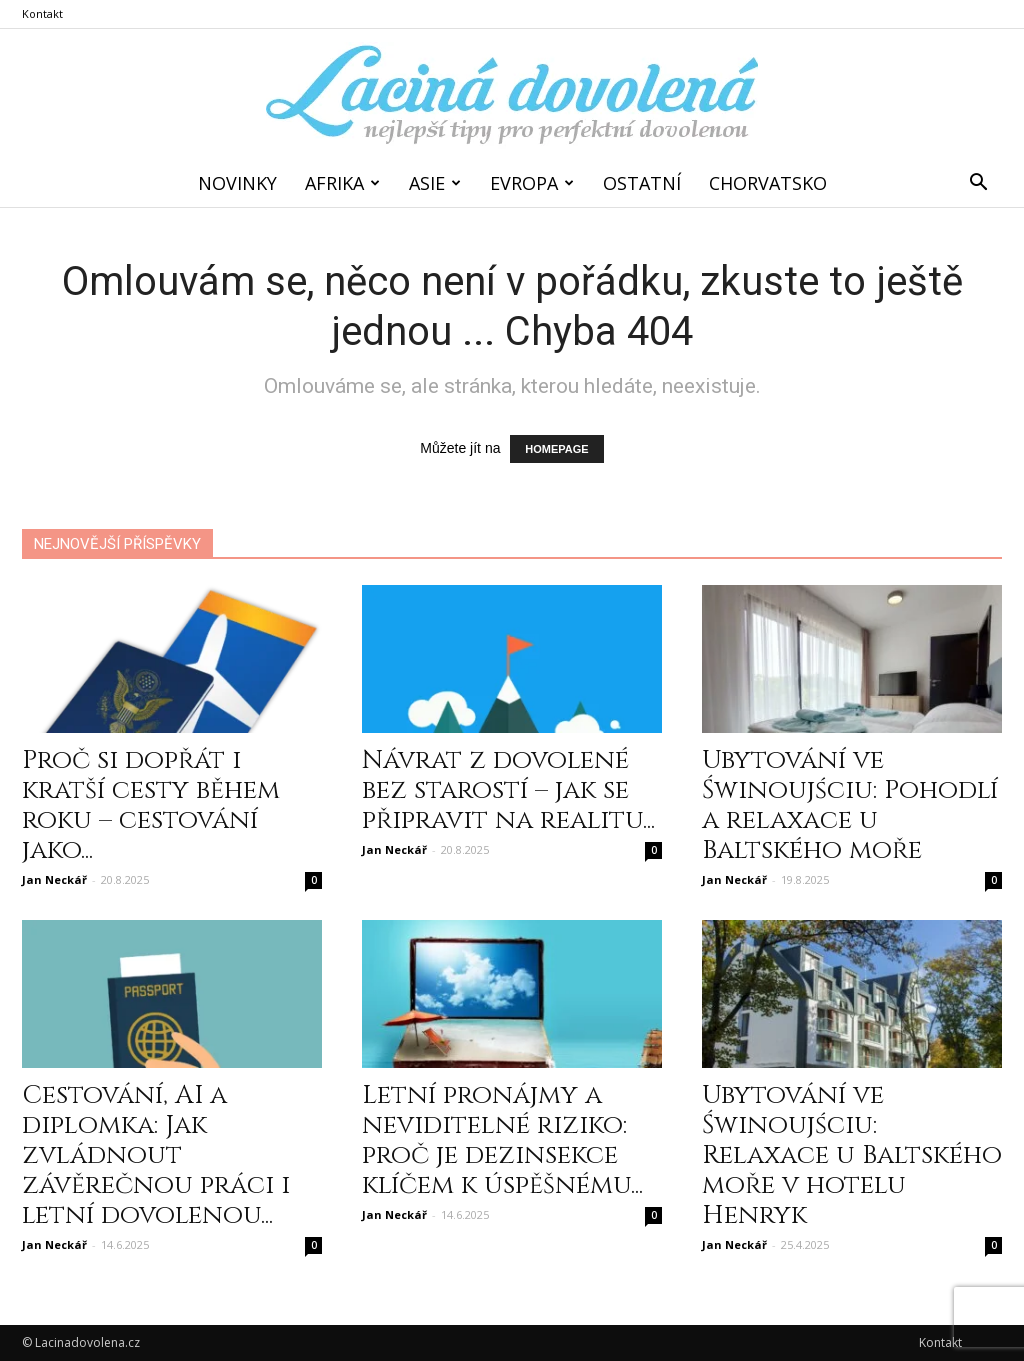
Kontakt (42, 13)
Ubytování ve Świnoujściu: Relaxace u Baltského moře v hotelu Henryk (852, 1155)
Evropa (532, 183)
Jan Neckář (54, 879)
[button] (978, 183)
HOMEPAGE (556, 449)
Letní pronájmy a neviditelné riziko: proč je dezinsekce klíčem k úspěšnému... (502, 1140)
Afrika (342, 183)
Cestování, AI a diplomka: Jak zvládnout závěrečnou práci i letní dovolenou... (156, 1155)
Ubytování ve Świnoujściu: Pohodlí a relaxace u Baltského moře (850, 805)
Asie (435, 183)
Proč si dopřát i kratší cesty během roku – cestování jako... (151, 805)
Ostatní (642, 183)
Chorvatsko (768, 183)
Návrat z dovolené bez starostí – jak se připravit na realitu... (508, 790)
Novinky (237, 183)
